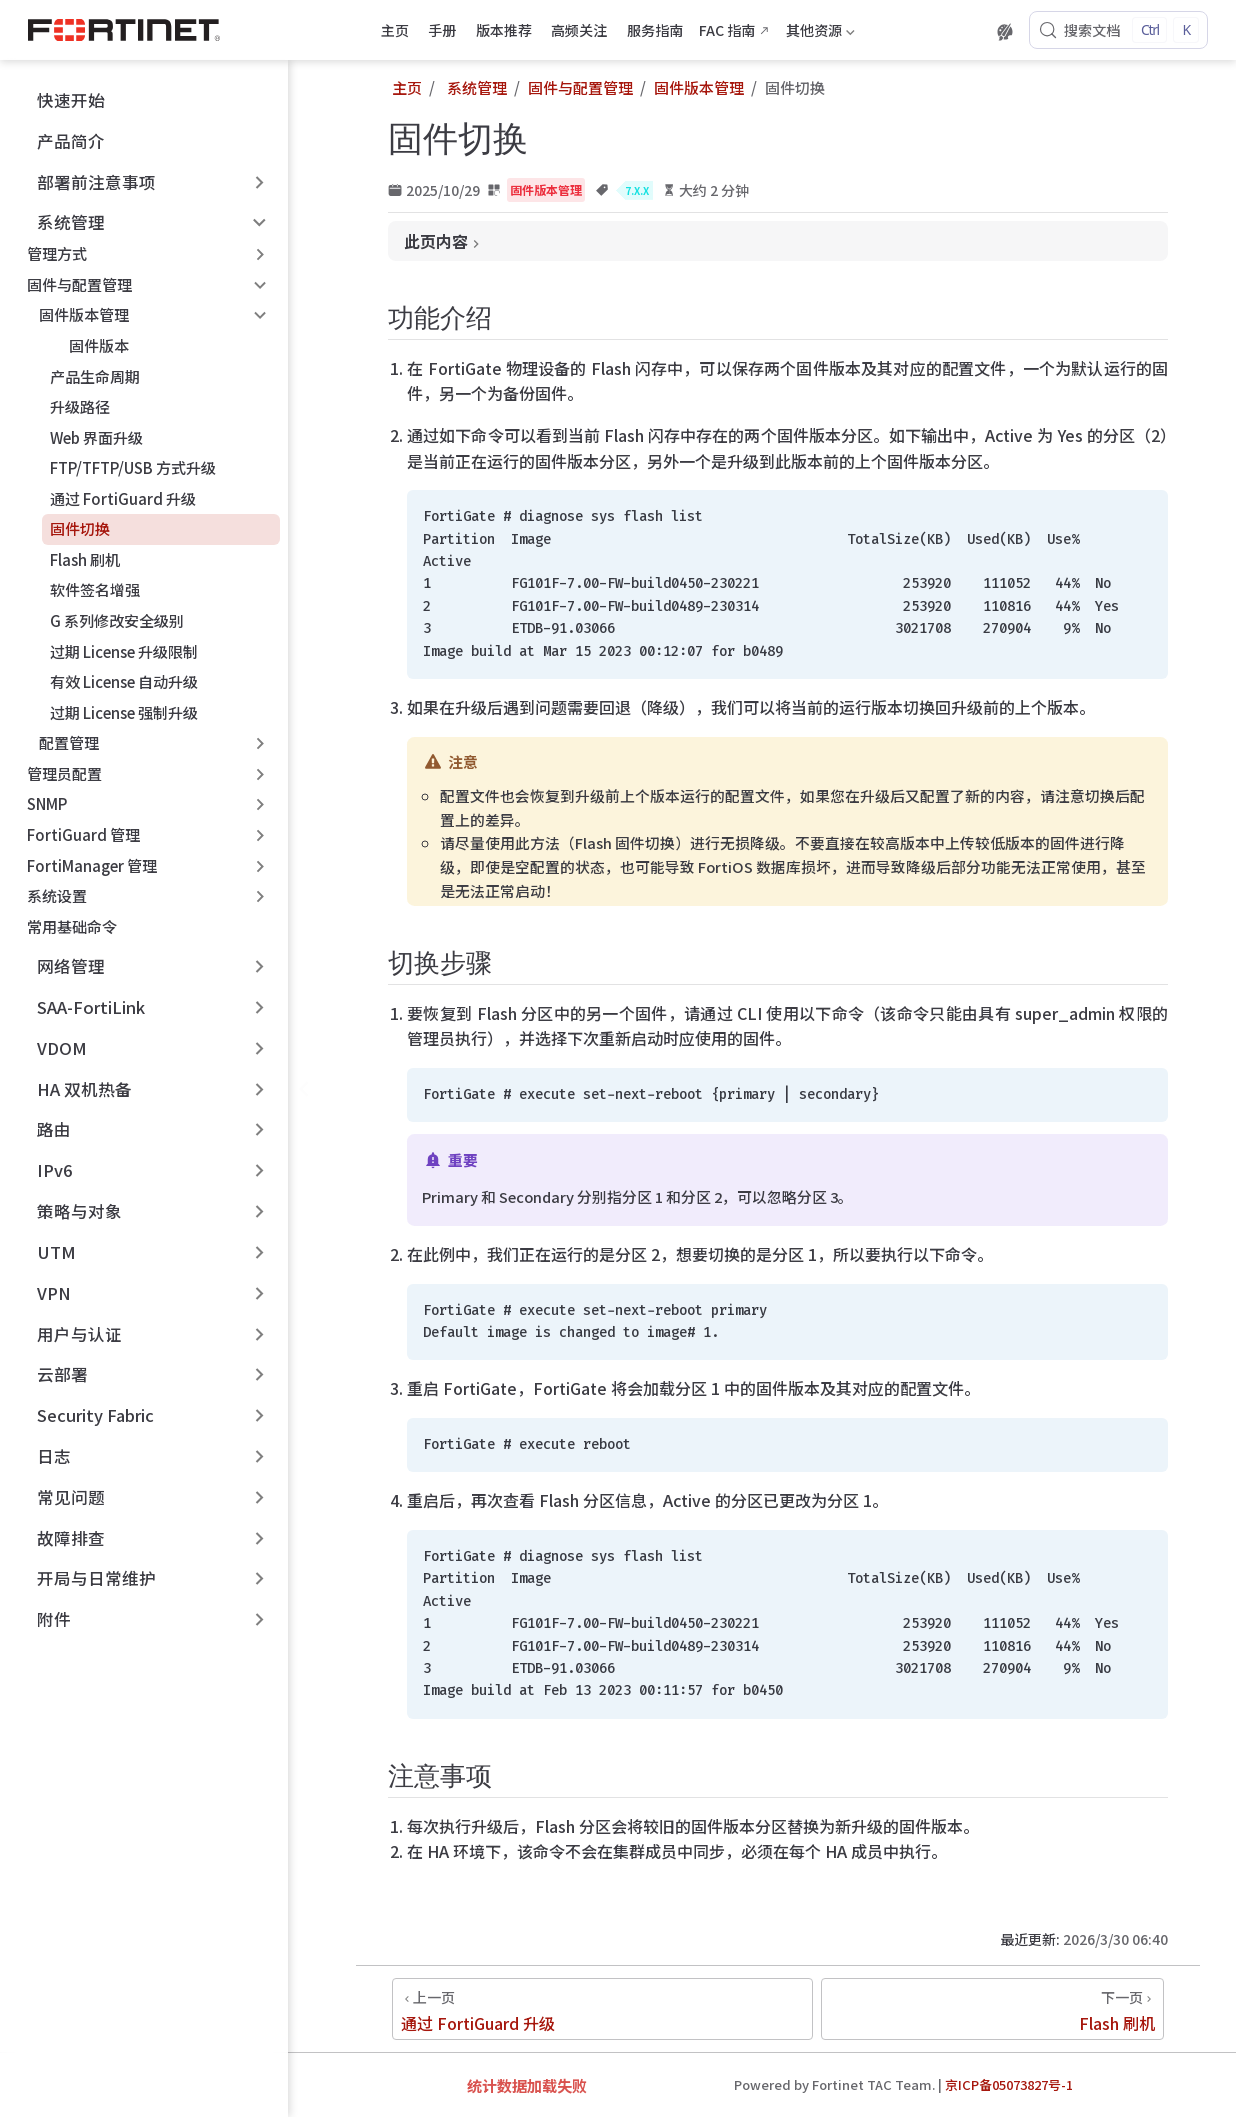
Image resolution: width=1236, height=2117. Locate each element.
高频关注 (579, 30)
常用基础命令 (72, 926)
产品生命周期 (95, 376)
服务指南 (655, 30)
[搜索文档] (1118, 30)
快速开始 (60, 100)
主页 (395, 30)
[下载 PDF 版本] (969, 31)
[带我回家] (130, 30)
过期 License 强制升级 (124, 712)
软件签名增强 (95, 589)
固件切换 (80, 528)
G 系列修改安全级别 (117, 620)
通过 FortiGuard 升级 (123, 498)
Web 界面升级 (96, 437)
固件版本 (89, 345)
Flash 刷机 (85, 559)
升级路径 (80, 406)
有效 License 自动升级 (124, 681)
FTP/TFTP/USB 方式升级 (133, 467)
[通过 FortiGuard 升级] (602, 2009)
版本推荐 (504, 30)
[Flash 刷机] (992, 2009)
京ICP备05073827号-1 (1009, 2084)
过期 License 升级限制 (124, 651)
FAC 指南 (727, 30)
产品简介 (60, 141)
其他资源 (820, 33)
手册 (442, 30)
